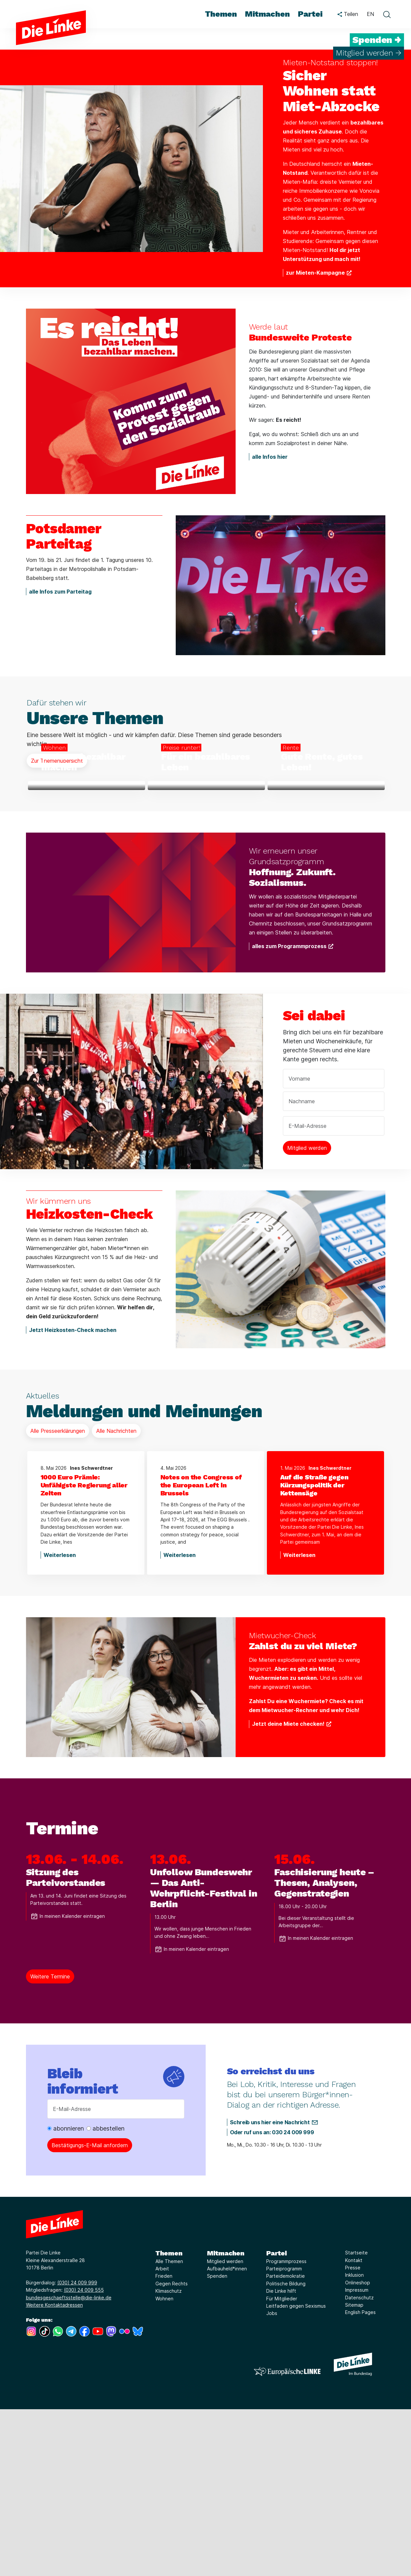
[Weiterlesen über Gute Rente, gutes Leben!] (326, 869)
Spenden (217, 2443)
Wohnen (164, 2465)
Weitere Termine (50, 2143)
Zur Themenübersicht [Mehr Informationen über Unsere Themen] (57, 760)
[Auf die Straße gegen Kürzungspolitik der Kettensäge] (325, 1652)
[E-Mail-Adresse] (115, 2276)
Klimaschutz (168, 2458)
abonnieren (65, 2295)
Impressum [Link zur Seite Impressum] (356, 2457)
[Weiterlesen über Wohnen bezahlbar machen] (86, 869)
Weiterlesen (60, 1721)
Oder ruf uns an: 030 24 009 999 (272, 2299)
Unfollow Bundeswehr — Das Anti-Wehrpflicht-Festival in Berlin (203, 2055)
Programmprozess (286, 2428)
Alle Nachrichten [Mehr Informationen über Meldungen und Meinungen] (116, 1598)
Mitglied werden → (368, 53)
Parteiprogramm (284, 2436)
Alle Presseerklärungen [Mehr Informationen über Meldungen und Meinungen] (57, 1598)
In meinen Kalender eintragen (67, 2083)
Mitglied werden (225, 2428)
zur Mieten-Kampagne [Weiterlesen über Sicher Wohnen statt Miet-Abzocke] (315, 272)
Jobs (271, 2480)
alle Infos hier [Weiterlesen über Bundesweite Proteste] (270, 456)
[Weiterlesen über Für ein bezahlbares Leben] (206, 869)
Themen (168, 2420)
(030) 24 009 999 (77, 2449)
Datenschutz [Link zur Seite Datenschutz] (359, 2464)
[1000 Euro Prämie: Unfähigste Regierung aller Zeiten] (86, 1652)
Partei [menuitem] (310, 14)
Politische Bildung (286, 2450)
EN (370, 14)
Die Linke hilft (281, 2458)
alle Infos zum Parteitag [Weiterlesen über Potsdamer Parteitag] (60, 591)
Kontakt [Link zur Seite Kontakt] (353, 2427)
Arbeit (162, 2436)
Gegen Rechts (171, 2450)
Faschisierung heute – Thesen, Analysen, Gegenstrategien (324, 2050)
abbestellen (105, 2295)
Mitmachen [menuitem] (267, 14)
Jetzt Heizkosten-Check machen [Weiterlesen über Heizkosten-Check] (72, 1497)
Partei (276, 2420)
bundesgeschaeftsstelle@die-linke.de (68, 2464)
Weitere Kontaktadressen (54, 2472)
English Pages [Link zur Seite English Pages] (360, 2479)
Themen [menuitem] (221, 14)
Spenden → (376, 40)
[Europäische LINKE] (287, 2538)
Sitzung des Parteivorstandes (65, 2044)
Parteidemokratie (285, 2443)
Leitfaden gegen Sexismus (296, 2473)
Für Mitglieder (281, 2465)
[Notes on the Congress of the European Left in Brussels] (205, 1652)
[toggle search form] (386, 14)
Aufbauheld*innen (227, 2436)
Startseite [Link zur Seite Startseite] (356, 2420)
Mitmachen (225, 2420)
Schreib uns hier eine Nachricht (270, 2289)
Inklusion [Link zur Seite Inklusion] (354, 2442)
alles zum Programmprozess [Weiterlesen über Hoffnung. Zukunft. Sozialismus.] (289, 1113)
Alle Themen (169, 2428)
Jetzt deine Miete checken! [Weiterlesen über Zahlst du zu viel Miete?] (288, 1891)
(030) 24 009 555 (84, 2457)
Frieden (163, 2443)
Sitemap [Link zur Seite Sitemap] (354, 2472)
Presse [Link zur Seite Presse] (352, 2435)
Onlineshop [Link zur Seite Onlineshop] (357, 2449)
